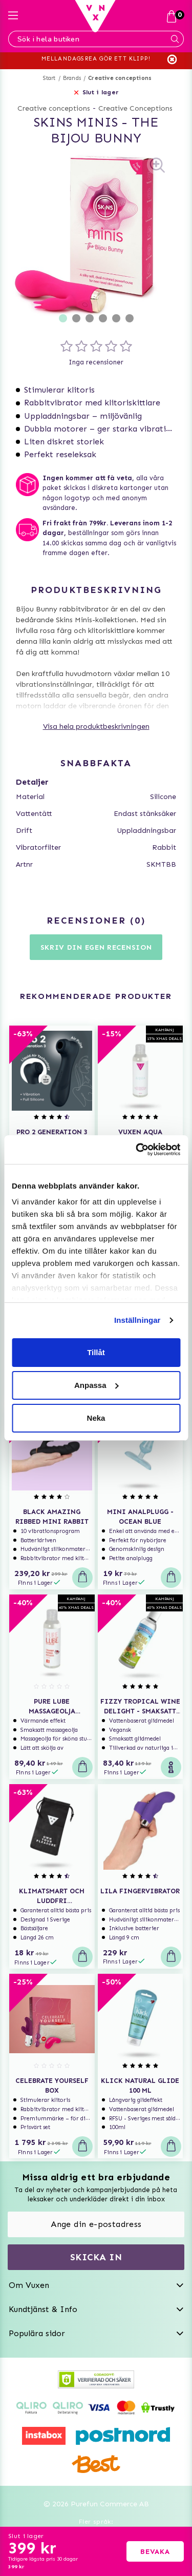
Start (49, 78)
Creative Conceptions (135, 108)
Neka (96, 1418)
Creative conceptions (120, 78)
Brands (72, 78)
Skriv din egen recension (96, 947)
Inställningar (137, 1320)
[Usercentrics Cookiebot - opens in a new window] (136, 1149)
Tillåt (96, 1352)
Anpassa (96, 1385)
